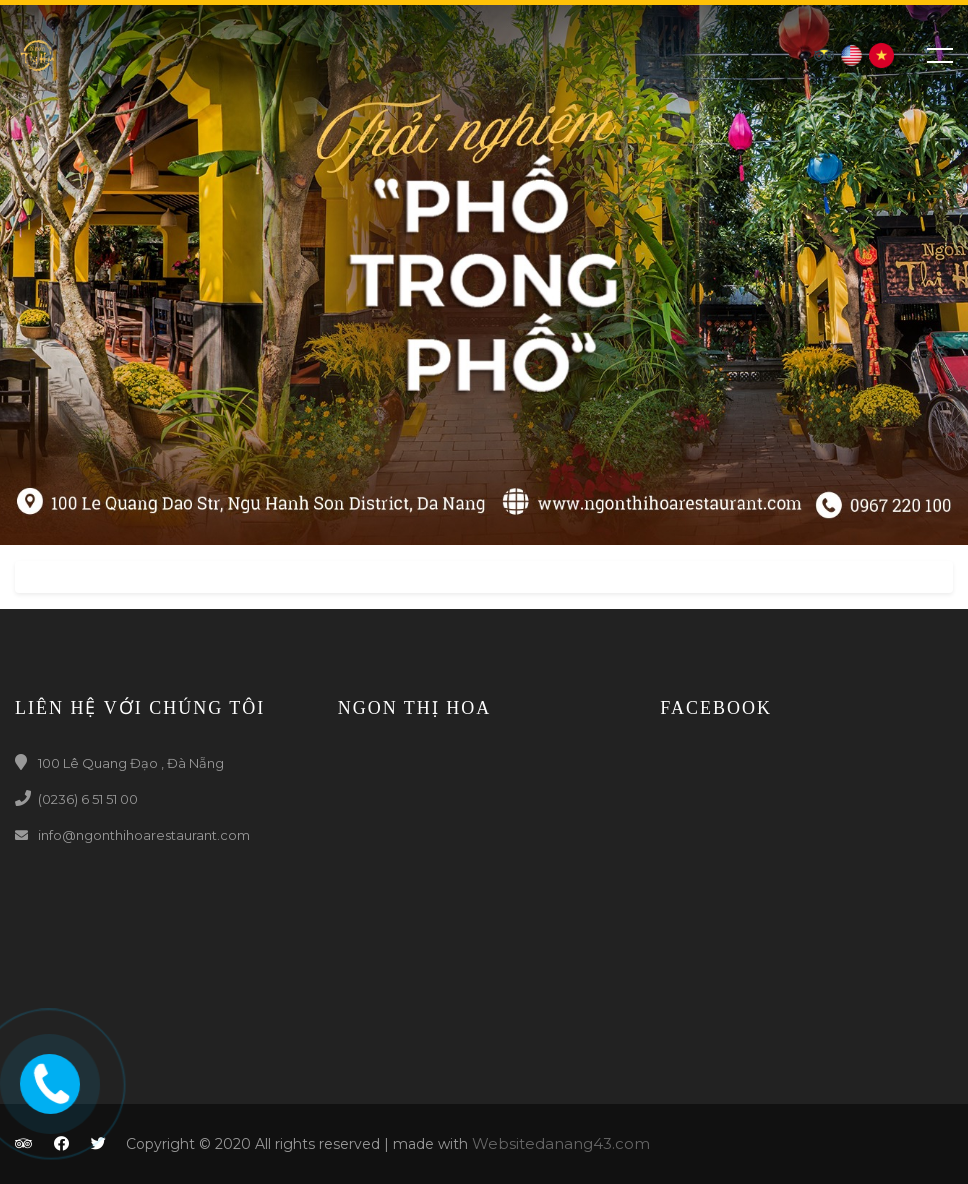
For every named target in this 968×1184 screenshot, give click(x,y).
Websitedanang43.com (561, 1143)
